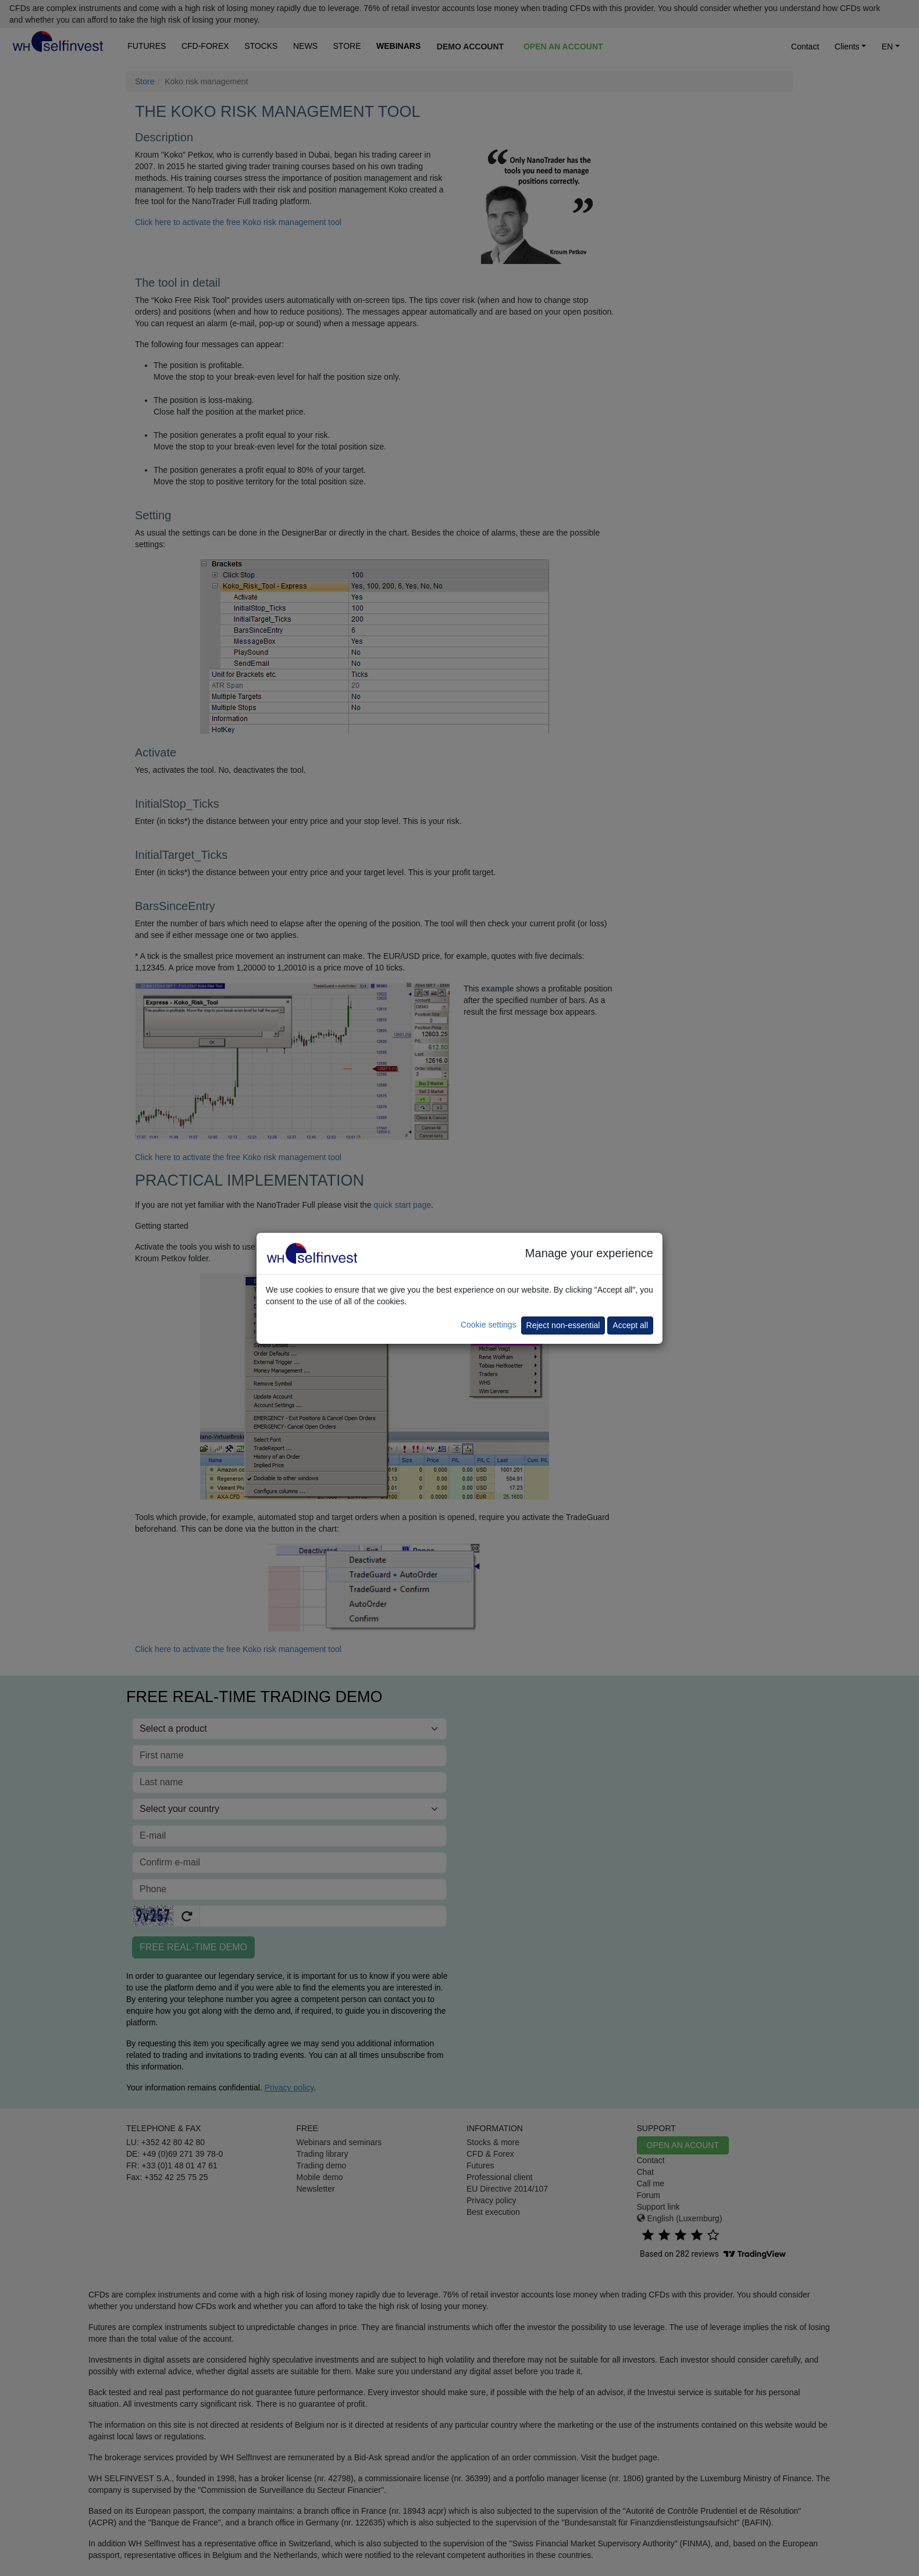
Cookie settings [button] (489, 1324)
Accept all (630, 1325)
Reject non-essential (563, 1325)
